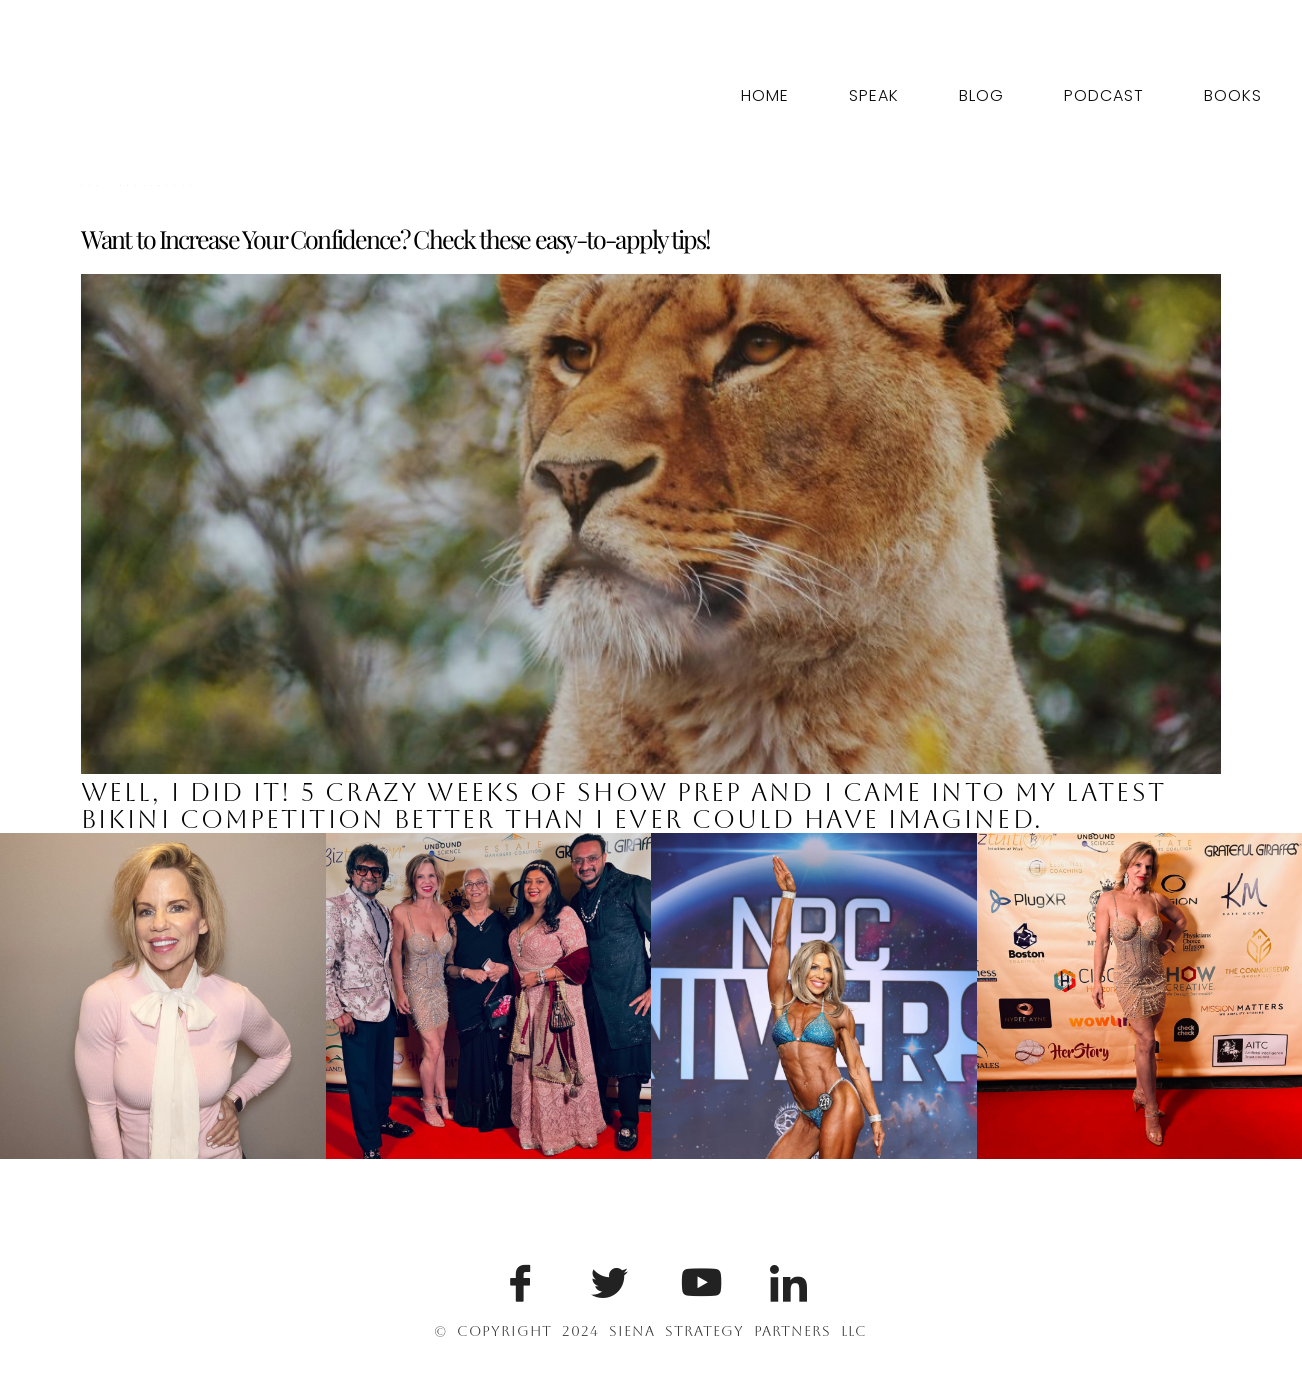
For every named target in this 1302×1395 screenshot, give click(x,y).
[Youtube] (696, 1279)
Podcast (1104, 95)
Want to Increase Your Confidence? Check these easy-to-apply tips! (396, 238)
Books (1233, 95)
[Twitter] (606, 1279)
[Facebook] (517, 1279)
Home (765, 95)
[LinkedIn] (785, 1279)
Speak (874, 95)
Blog (981, 95)
